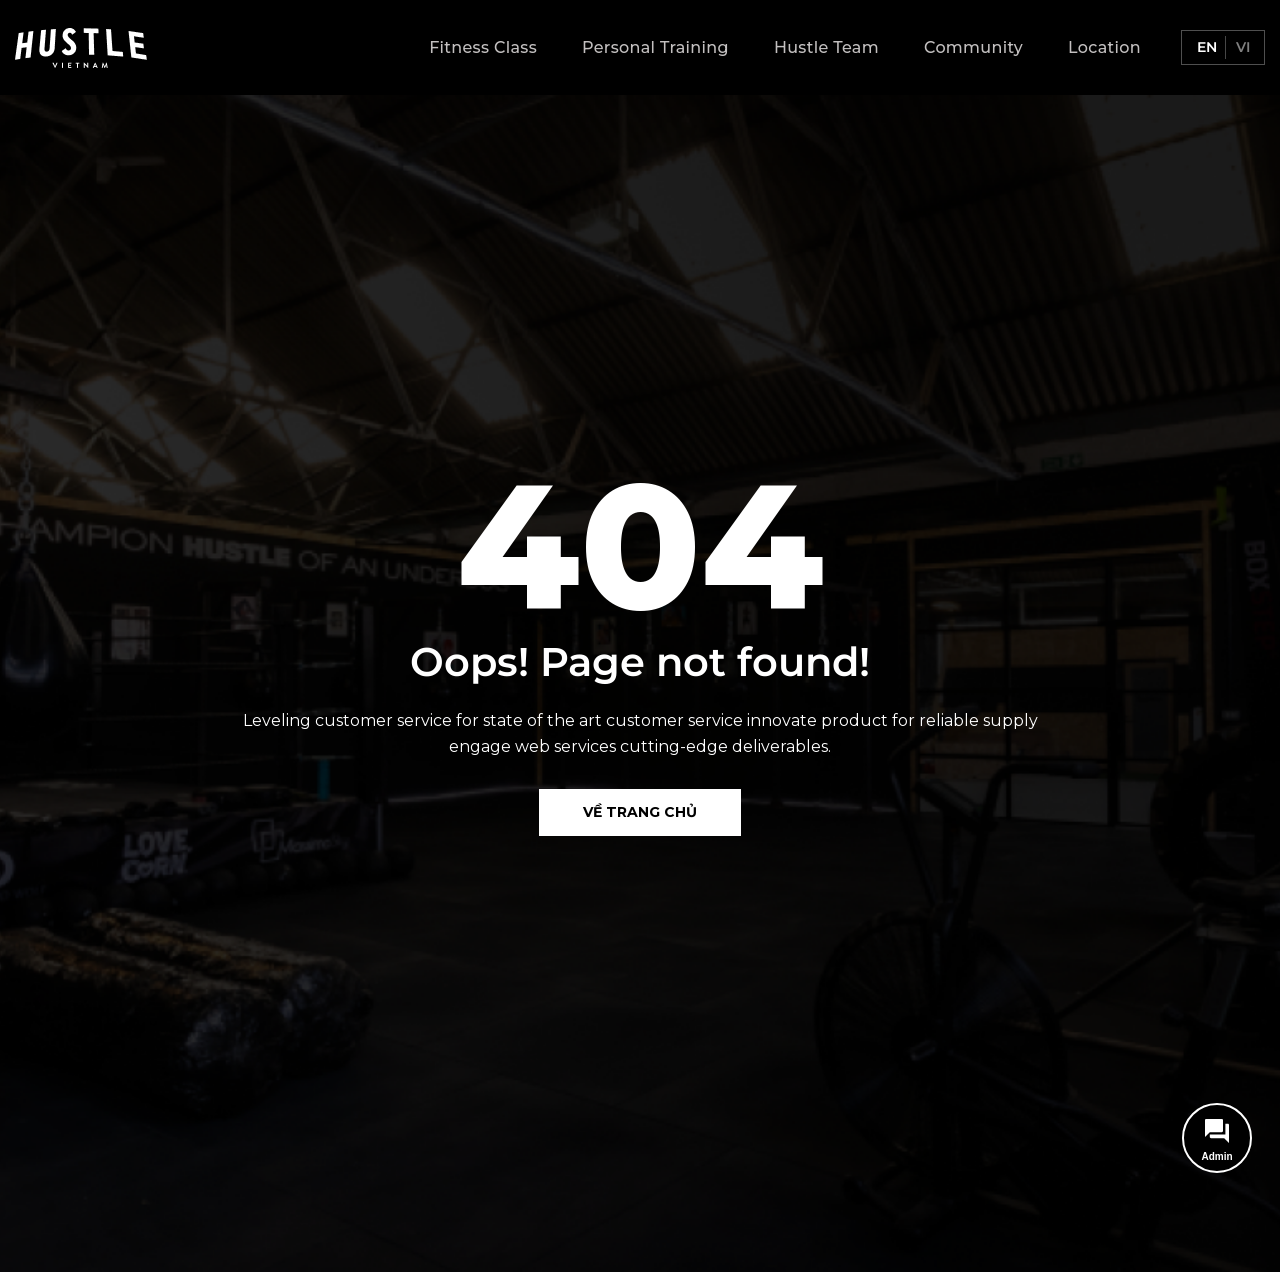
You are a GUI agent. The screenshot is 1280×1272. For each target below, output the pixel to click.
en (1205, 47)
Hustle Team (826, 47)
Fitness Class (483, 47)
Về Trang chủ (640, 812)
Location (1104, 47)
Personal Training (655, 47)
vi (1241, 47)
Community (973, 47)
